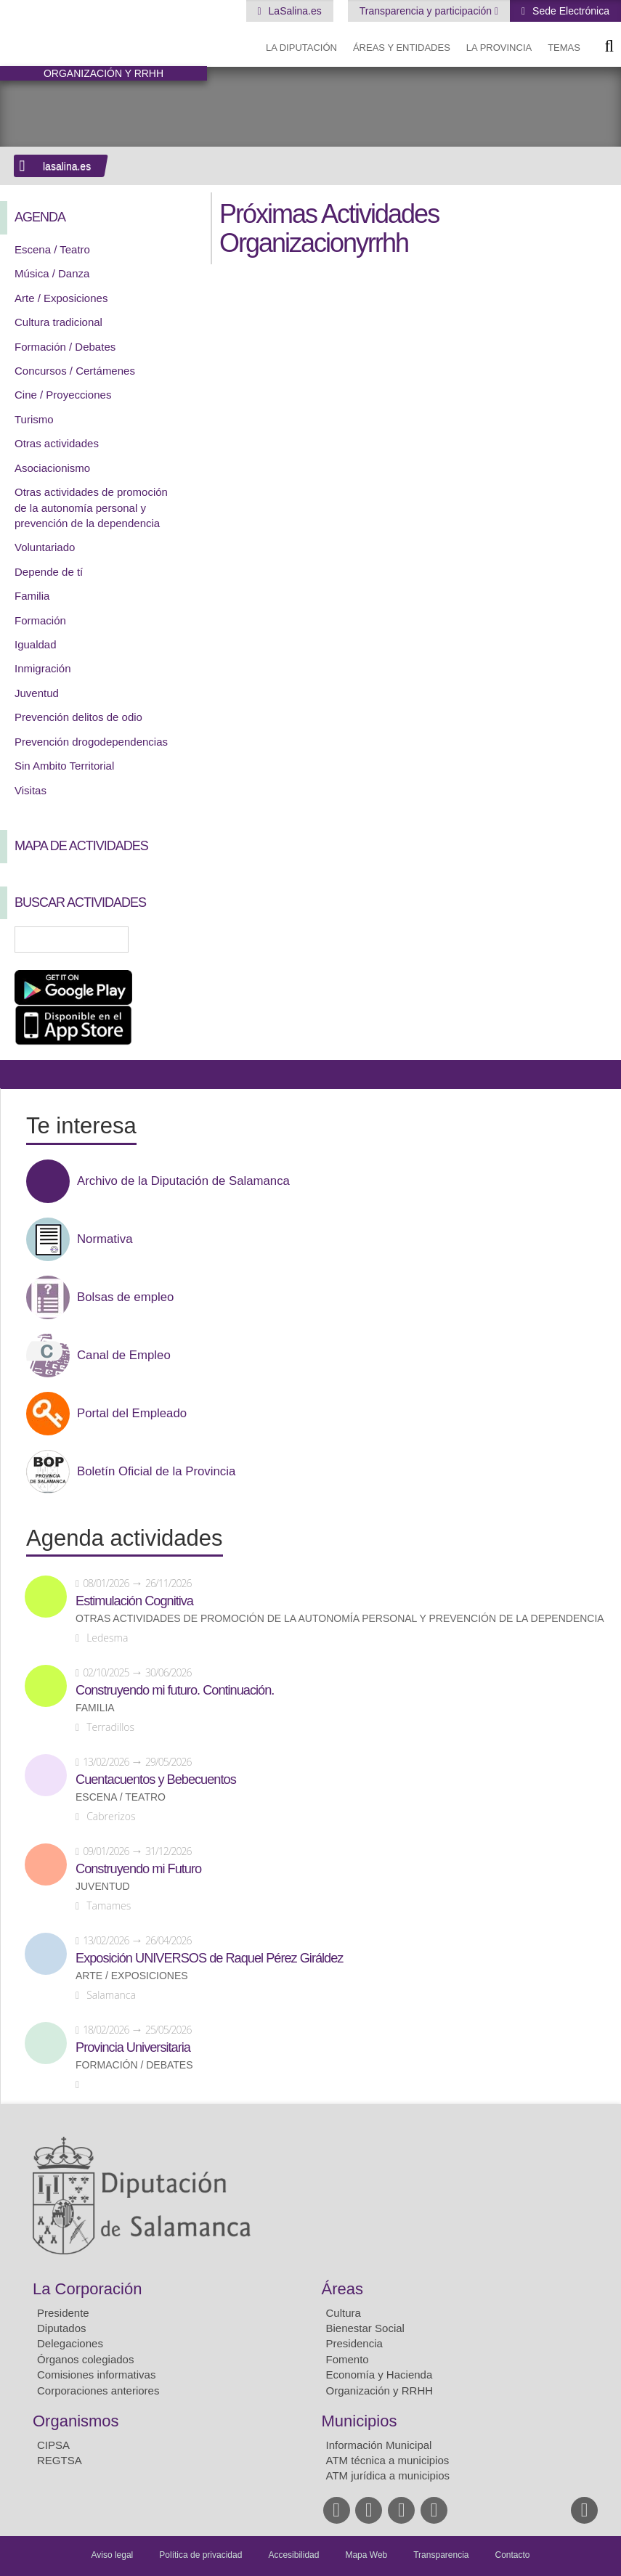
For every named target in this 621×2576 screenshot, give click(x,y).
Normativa (104, 1239)
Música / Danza (52, 273)
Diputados (61, 2328)
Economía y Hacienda (379, 2374)
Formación (40, 620)
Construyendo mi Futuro (138, 1869)
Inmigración (43, 668)
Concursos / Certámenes (75, 370)
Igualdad (36, 644)
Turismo (34, 419)
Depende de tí (49, 572)
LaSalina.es (294, 11)
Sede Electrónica (569, 11)
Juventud (37, 693)
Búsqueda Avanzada (175, 939)
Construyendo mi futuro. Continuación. (175, 1690)
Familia (32, 596)
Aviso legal (112, 2555)
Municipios (359, 2421)
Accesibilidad (293, 2555)
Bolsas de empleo (125, 1297)
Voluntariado (45, 547)
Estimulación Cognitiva (134, 1601)
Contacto (512, 2555)
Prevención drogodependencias (91, 741)
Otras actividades (57, 443)
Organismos (76, 2421)
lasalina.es (67, 166)
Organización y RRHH (380, 2390)
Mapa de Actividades (81, 846)
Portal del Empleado (132, 1413)
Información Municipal (379, 2445)
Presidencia (354, 2343)
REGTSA (59, 2460)
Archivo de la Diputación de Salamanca (183, 1181)
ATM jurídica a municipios (388, 2475)
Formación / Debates (65, 347)
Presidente (63, 2313)
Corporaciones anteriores (98, 2390)
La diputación (301, 47)
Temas (564, 47)
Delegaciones (70, 2343)
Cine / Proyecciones (63, 394)
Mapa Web (366, 2555)
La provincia (499, 47)
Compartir (18, 1074)
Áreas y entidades (401, 47)
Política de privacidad (200, 2555)
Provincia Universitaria (133, 2047)
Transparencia (440, 2555)
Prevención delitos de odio (78, 717)
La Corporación (87, 2289)
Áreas (342, 2289)
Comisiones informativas (96, 2374)
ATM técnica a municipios (388, 2460)
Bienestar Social (365, 2328)
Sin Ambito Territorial (64, 765)
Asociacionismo (52, 468)
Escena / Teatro (52, 249)
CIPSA (53, 2445)
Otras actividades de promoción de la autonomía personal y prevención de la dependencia (91, 507)
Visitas (30, 790)
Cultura (343, 2313)
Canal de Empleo (124, 1355)
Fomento (347, 2359)
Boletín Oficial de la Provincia (156, 1471)
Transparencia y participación (427, 11)
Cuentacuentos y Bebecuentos (156, 1779)
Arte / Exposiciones (61, 298)
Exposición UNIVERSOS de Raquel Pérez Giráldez (209, 1958)
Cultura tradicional (58, 322)
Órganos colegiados (85, 2359)
